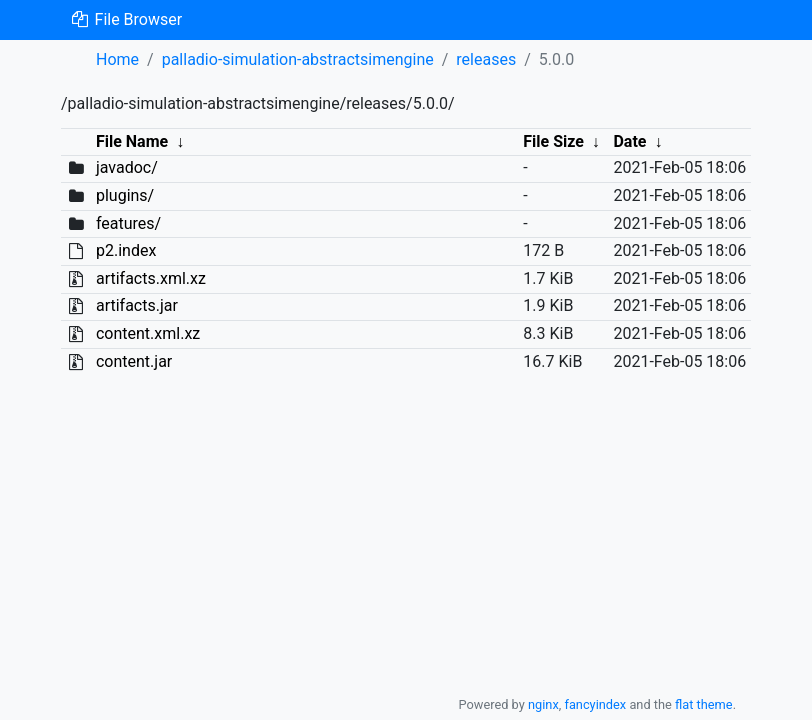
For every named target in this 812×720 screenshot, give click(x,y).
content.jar (134, 361)
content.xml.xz (148, 333)
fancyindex (595, 704)
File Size (553, 141)
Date (629, 141)
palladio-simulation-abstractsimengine (298, 59)
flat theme (704, 704)
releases (486, 59)
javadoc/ (127, 167)
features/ (128, 223)
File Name (132, 141)
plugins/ (125, 195)
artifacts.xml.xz (151, 278)
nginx (543, 704)
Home (117, 59)
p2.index (126, 250)
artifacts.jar (137, 305)
